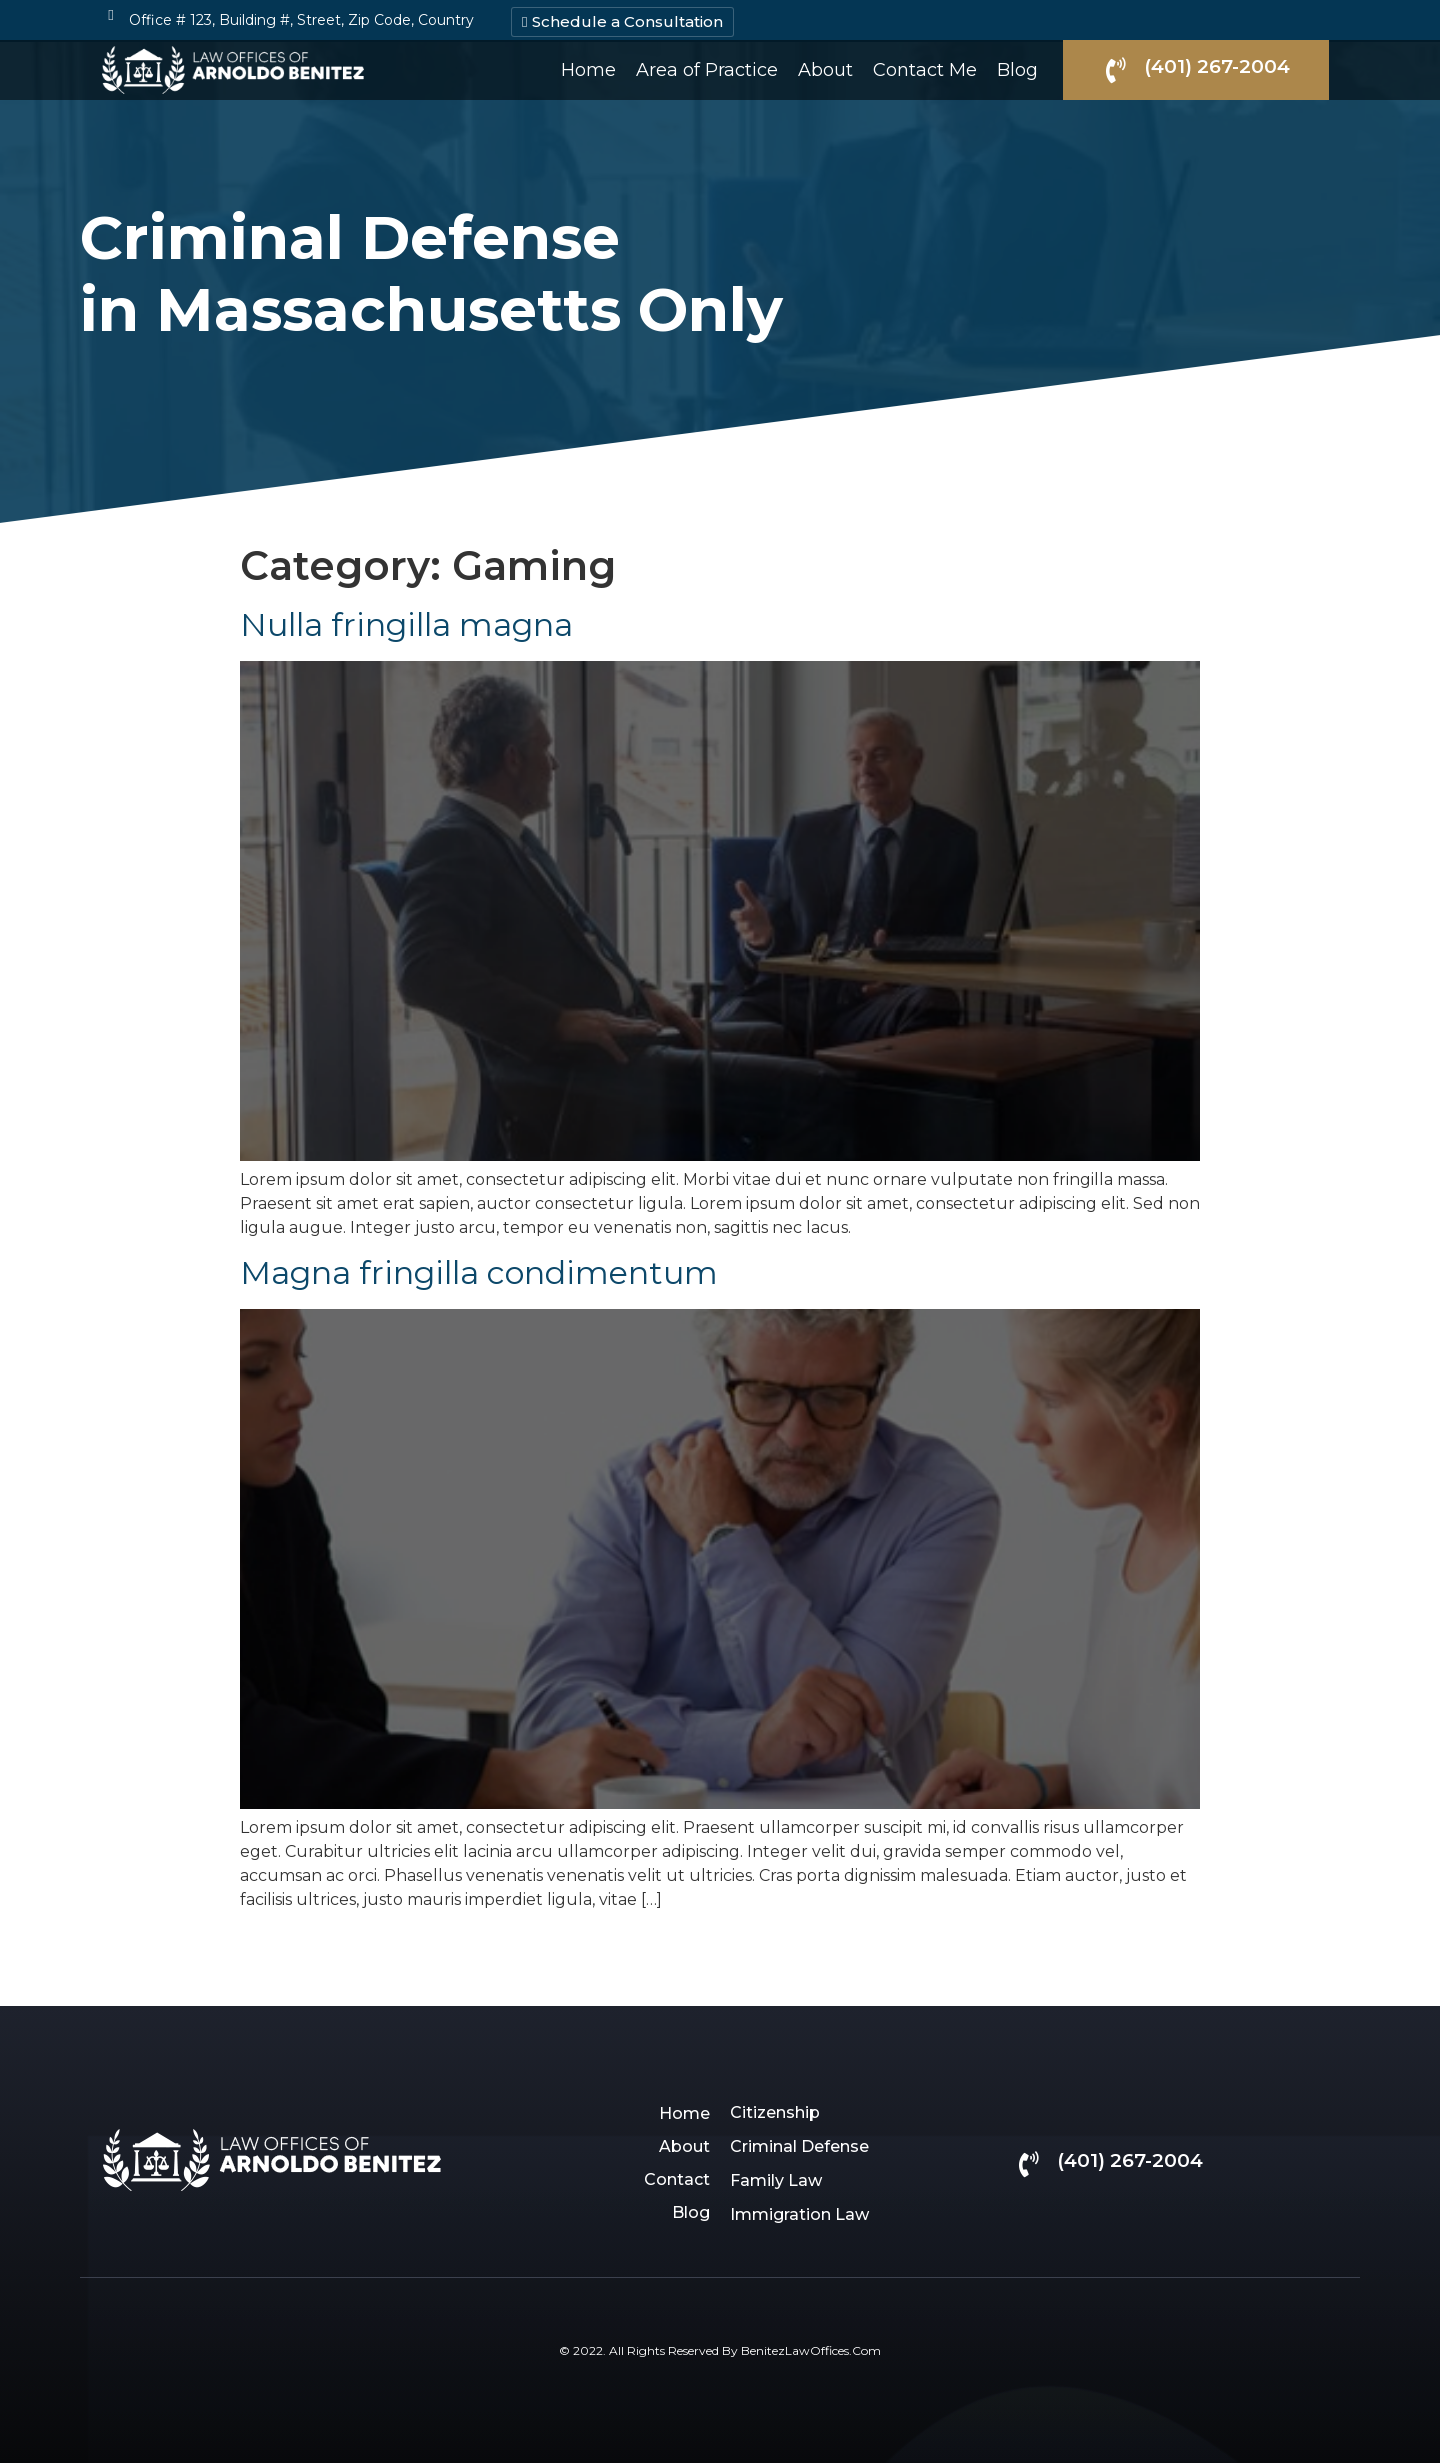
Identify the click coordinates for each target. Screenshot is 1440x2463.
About (825, 70)
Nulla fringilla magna (406, 624)
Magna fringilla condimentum (479, 1272)
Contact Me (925, 70)
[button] (622, 22)
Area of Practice (707, 70)
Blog (1017, 70)
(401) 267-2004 (1217, 66)
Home (588, 70)
